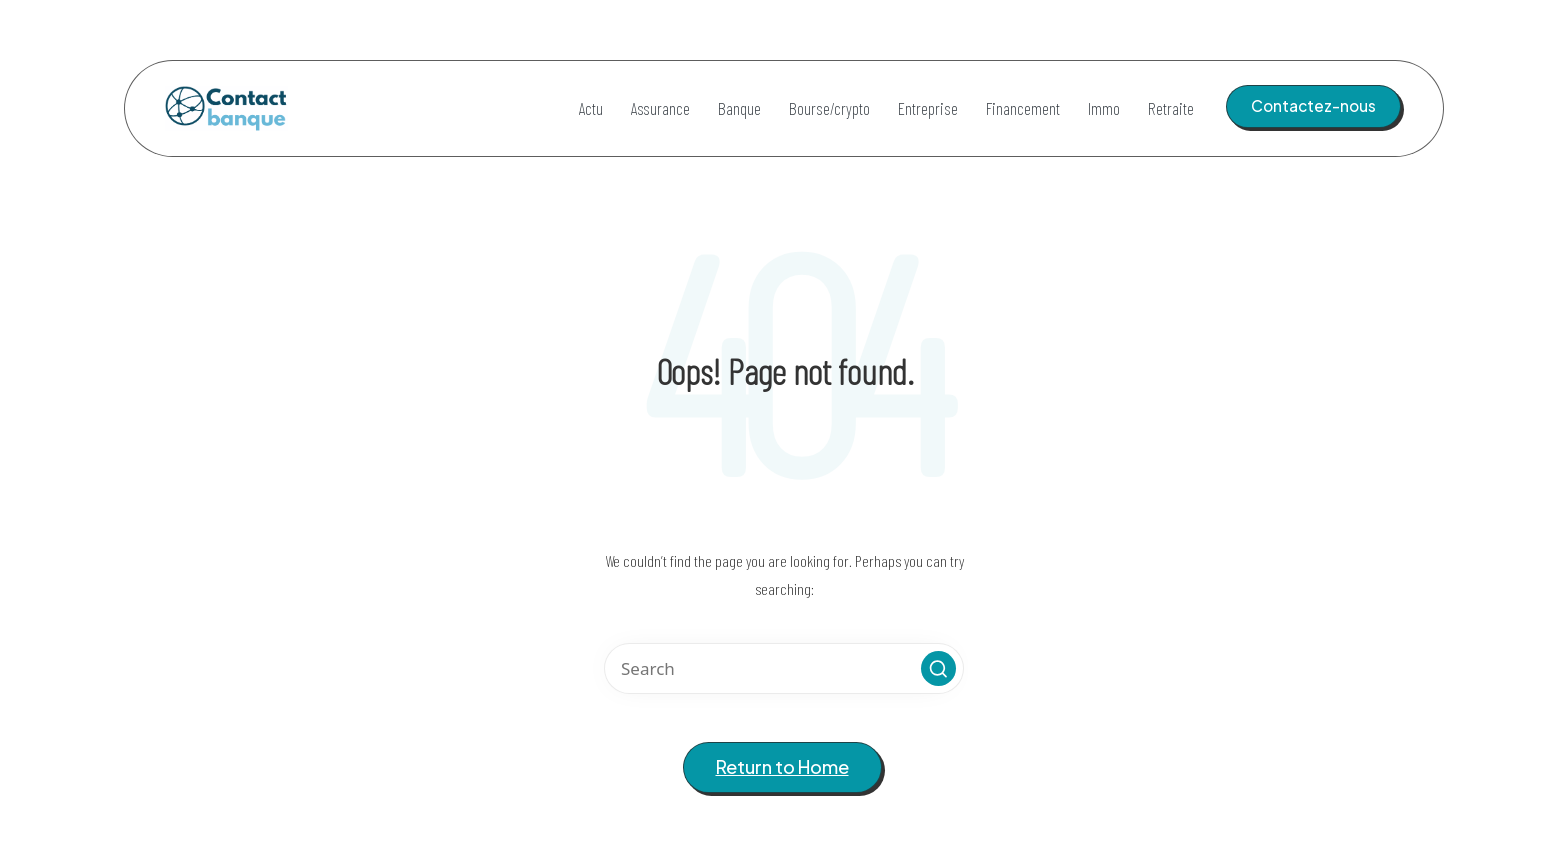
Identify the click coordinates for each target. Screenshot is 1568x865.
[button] (1313, 106)
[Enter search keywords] (784, 668)
